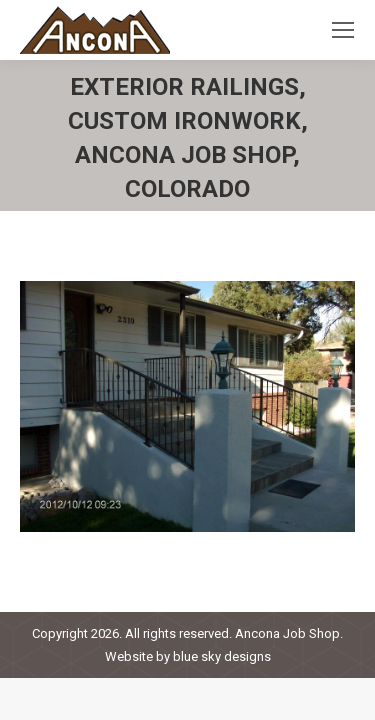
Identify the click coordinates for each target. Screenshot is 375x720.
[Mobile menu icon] (343, 30)
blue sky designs (222, 656)
